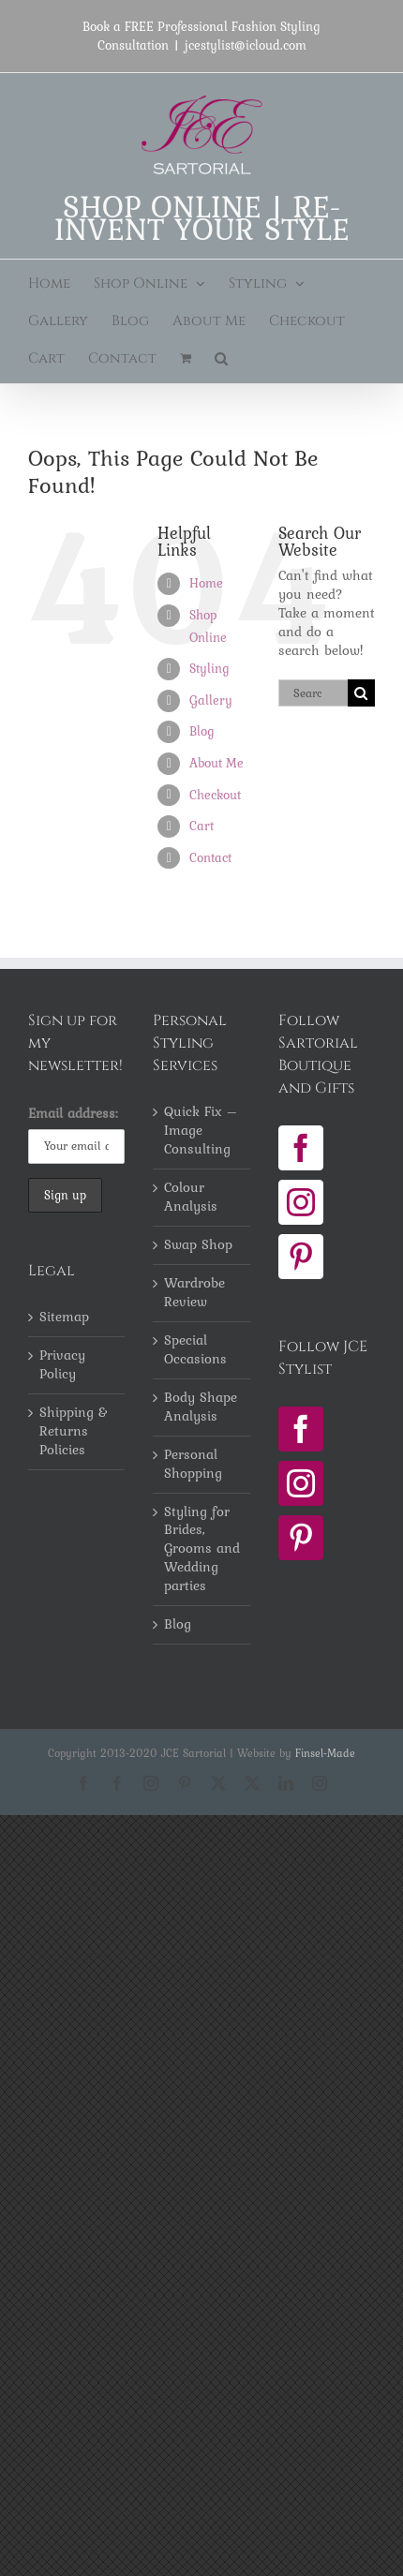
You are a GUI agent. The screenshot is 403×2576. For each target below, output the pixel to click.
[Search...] (313, 693)
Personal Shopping (193, 1464)
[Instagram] (300, 1202)
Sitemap (64, 1317)
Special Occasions (195, 1350)
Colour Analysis (190, 1197)
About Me (216, 762)
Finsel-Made (325, 1753)
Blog (202, 731)
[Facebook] (300, 1147)
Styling (209, 668)
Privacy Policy (62, 1365)
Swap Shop (198, 1245)
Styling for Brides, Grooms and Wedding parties (202, 1550)
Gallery (210, 700)
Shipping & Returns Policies (73, 1432)
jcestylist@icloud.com (245, 45)
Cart (201, 825)
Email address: (73, 1113)
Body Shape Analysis (200, 1407)
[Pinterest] (300, 1256)
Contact (210, 857)
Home (206, 582)
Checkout (215, 794)
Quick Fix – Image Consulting (201, 1131)
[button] (221, 359)
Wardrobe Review (194, 1293)
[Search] (361, 693)
